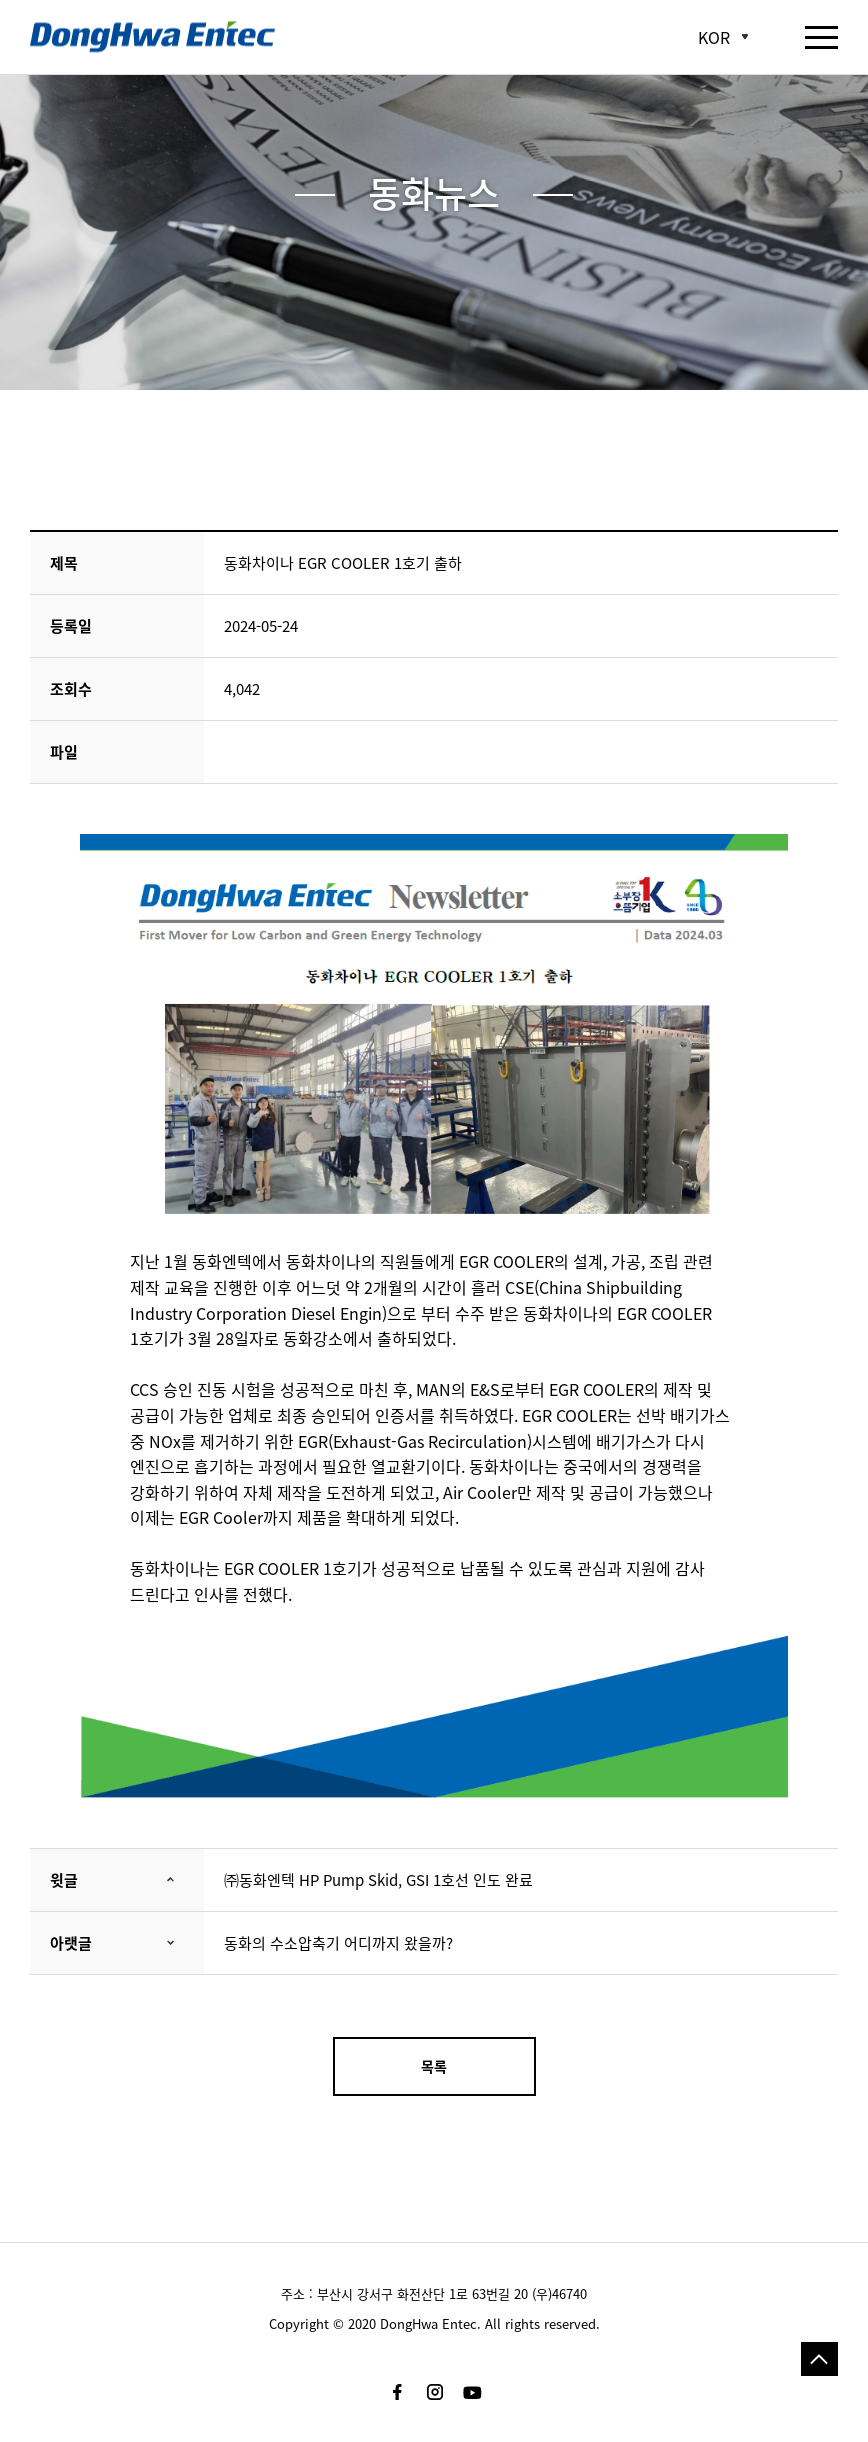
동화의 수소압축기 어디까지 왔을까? (338, 1943)
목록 (434, 2066)
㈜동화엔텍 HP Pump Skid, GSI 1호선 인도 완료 (378, 1880)
